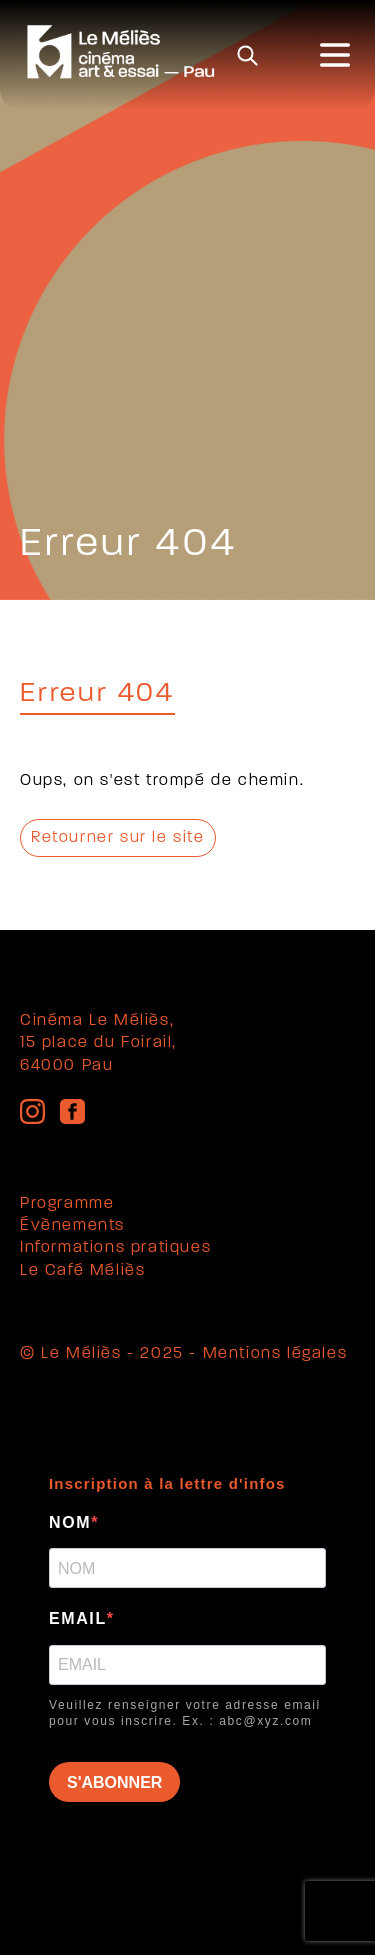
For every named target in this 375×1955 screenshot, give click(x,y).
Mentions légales (275, 1354)
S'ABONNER (114, 1782)
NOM (70, 1522)
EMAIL (78, 1618)
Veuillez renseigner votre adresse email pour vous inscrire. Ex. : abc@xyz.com (185, 1713)
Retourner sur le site (118, 838)
